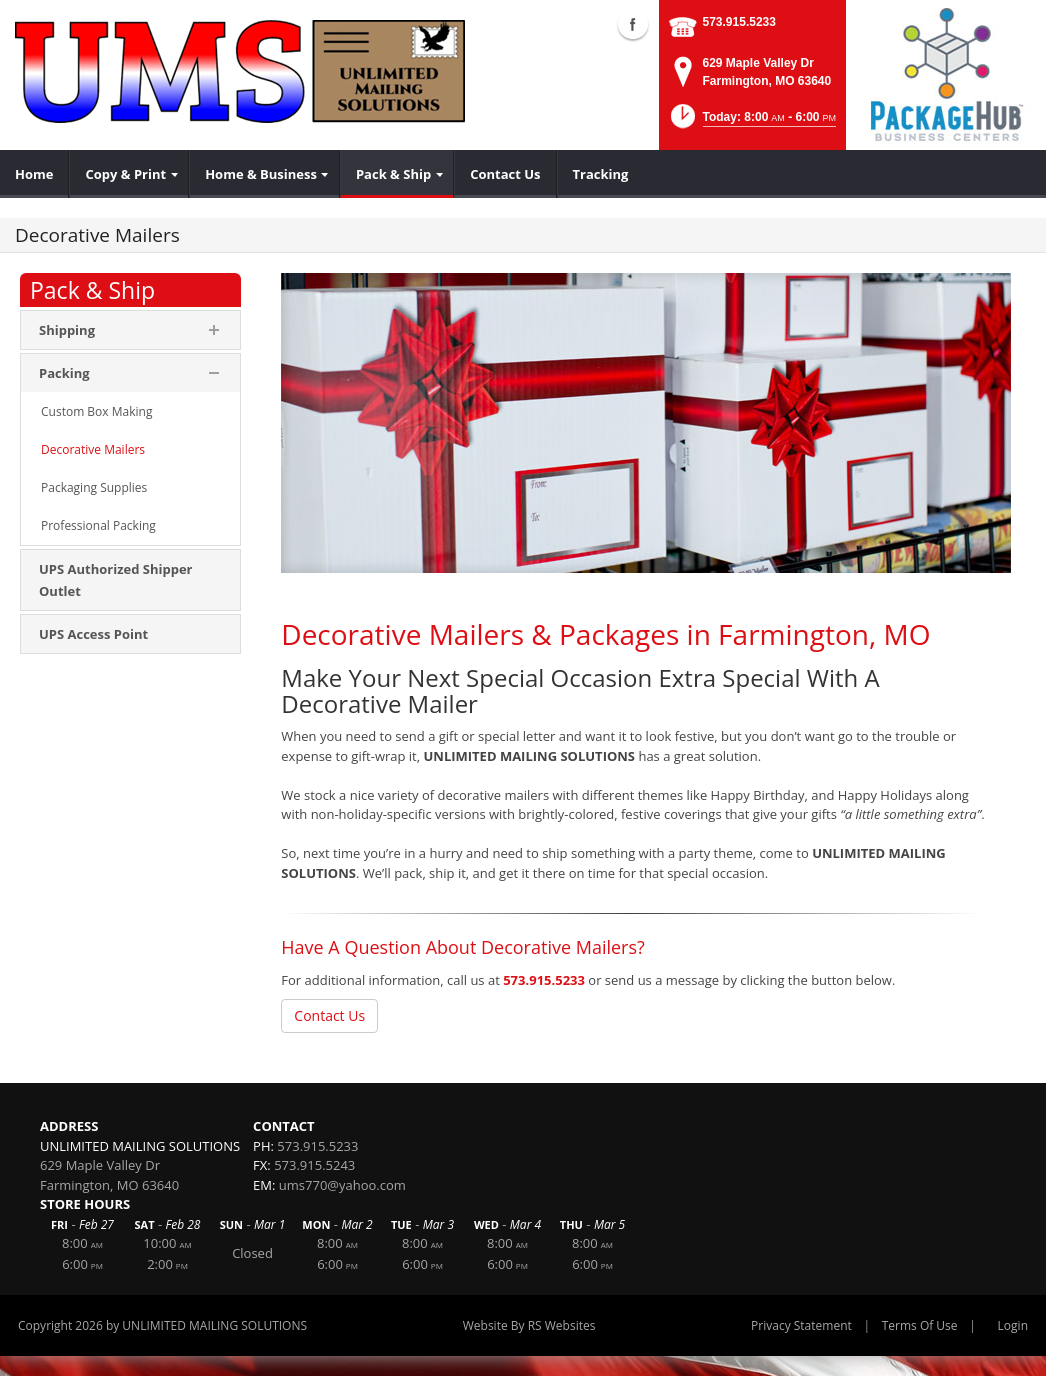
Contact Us (329, 1015)
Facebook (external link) (633, 24)
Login (1013, 1325)
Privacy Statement (801, 1325)
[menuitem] (34, 174)
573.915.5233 (739, 22)
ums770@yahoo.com (342, 1185)
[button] (751, 122)
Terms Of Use (920, 1325)
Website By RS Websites (529, 1325)
